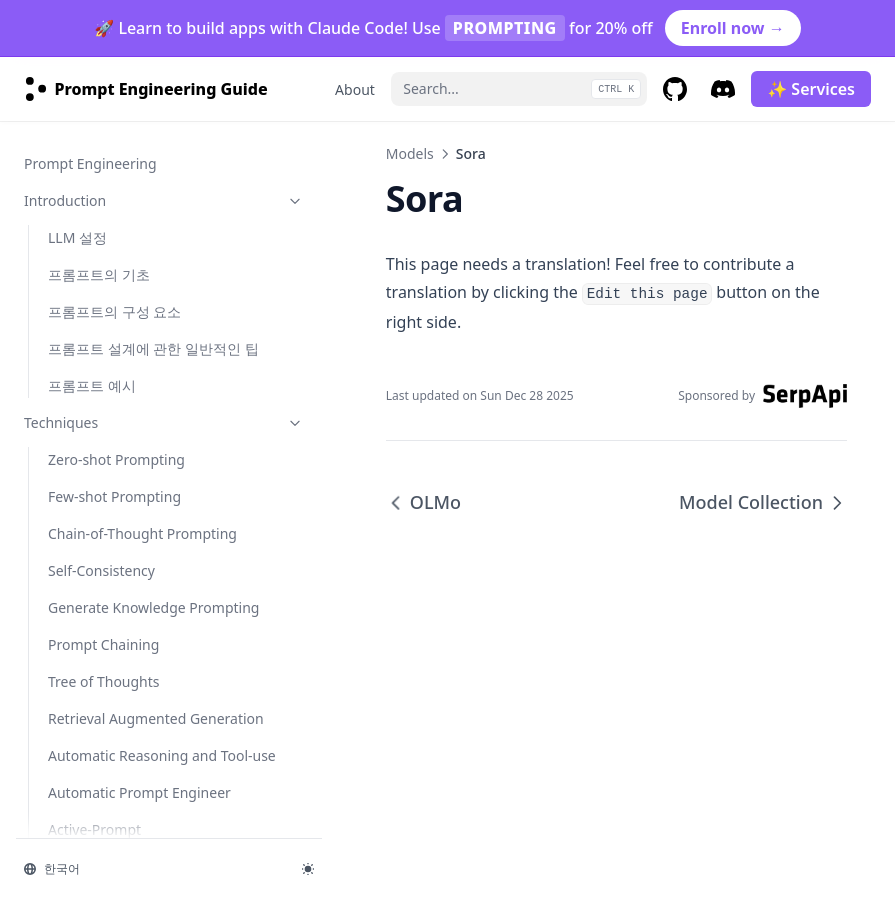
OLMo (67, 382)
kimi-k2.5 (78, 604)
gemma (73, 530)
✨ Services (811, 89)
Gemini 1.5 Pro (96, 234)
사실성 (69, 826)
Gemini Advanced (105, 197)
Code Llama (86, 345)
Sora (63, 419)
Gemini (71, 160)
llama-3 (72, 641)
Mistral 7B (81, 123)
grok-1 (69, 567)
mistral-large (90, 678)
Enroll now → (733, 28)
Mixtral (71, 308)
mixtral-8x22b (93, 715)
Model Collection (103, 456)
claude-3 (76, 493)
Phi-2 (64, 271)
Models (328, 153)
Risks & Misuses (123, 752)
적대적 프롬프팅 (99, 789)
